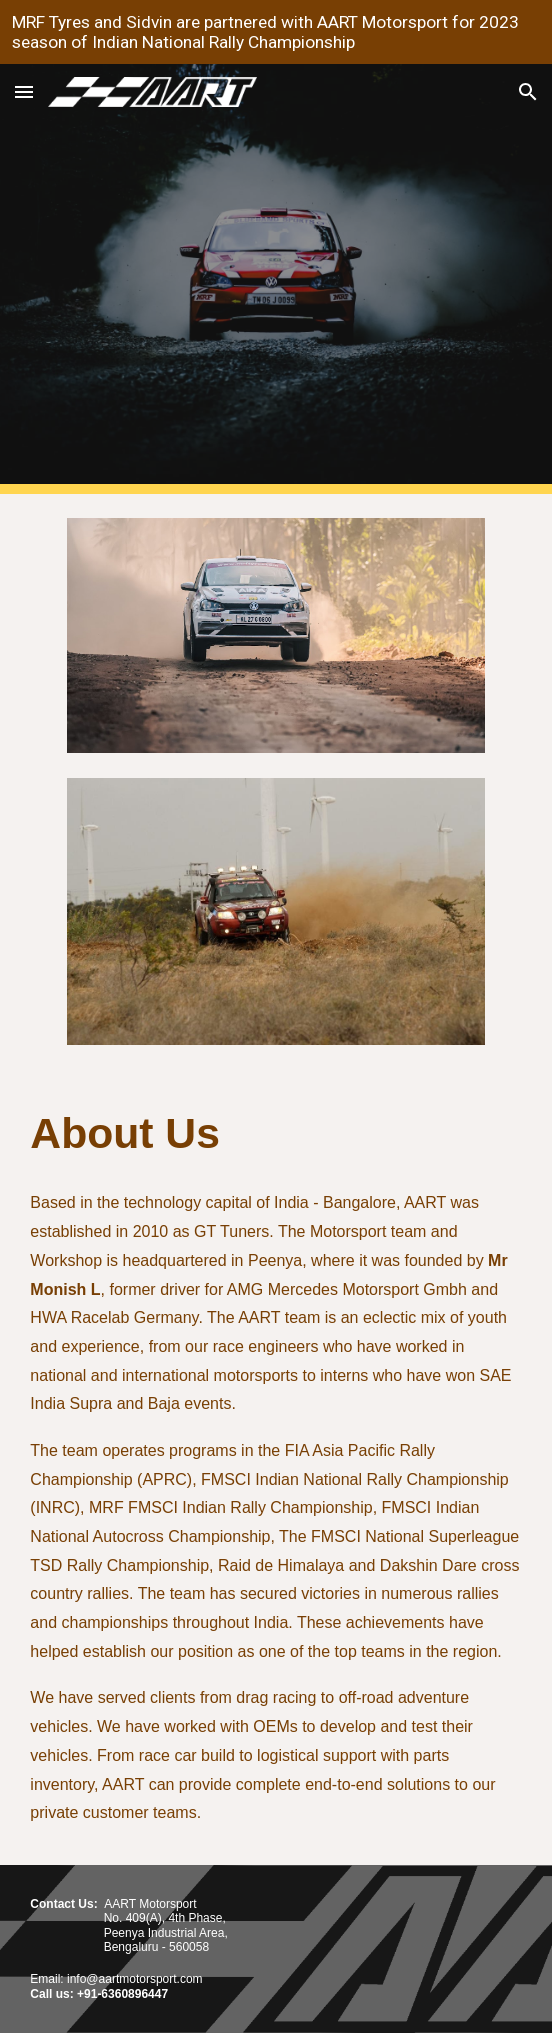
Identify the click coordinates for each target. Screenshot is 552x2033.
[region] (276, 32)
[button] (24, 91)
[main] (275, 1133)
